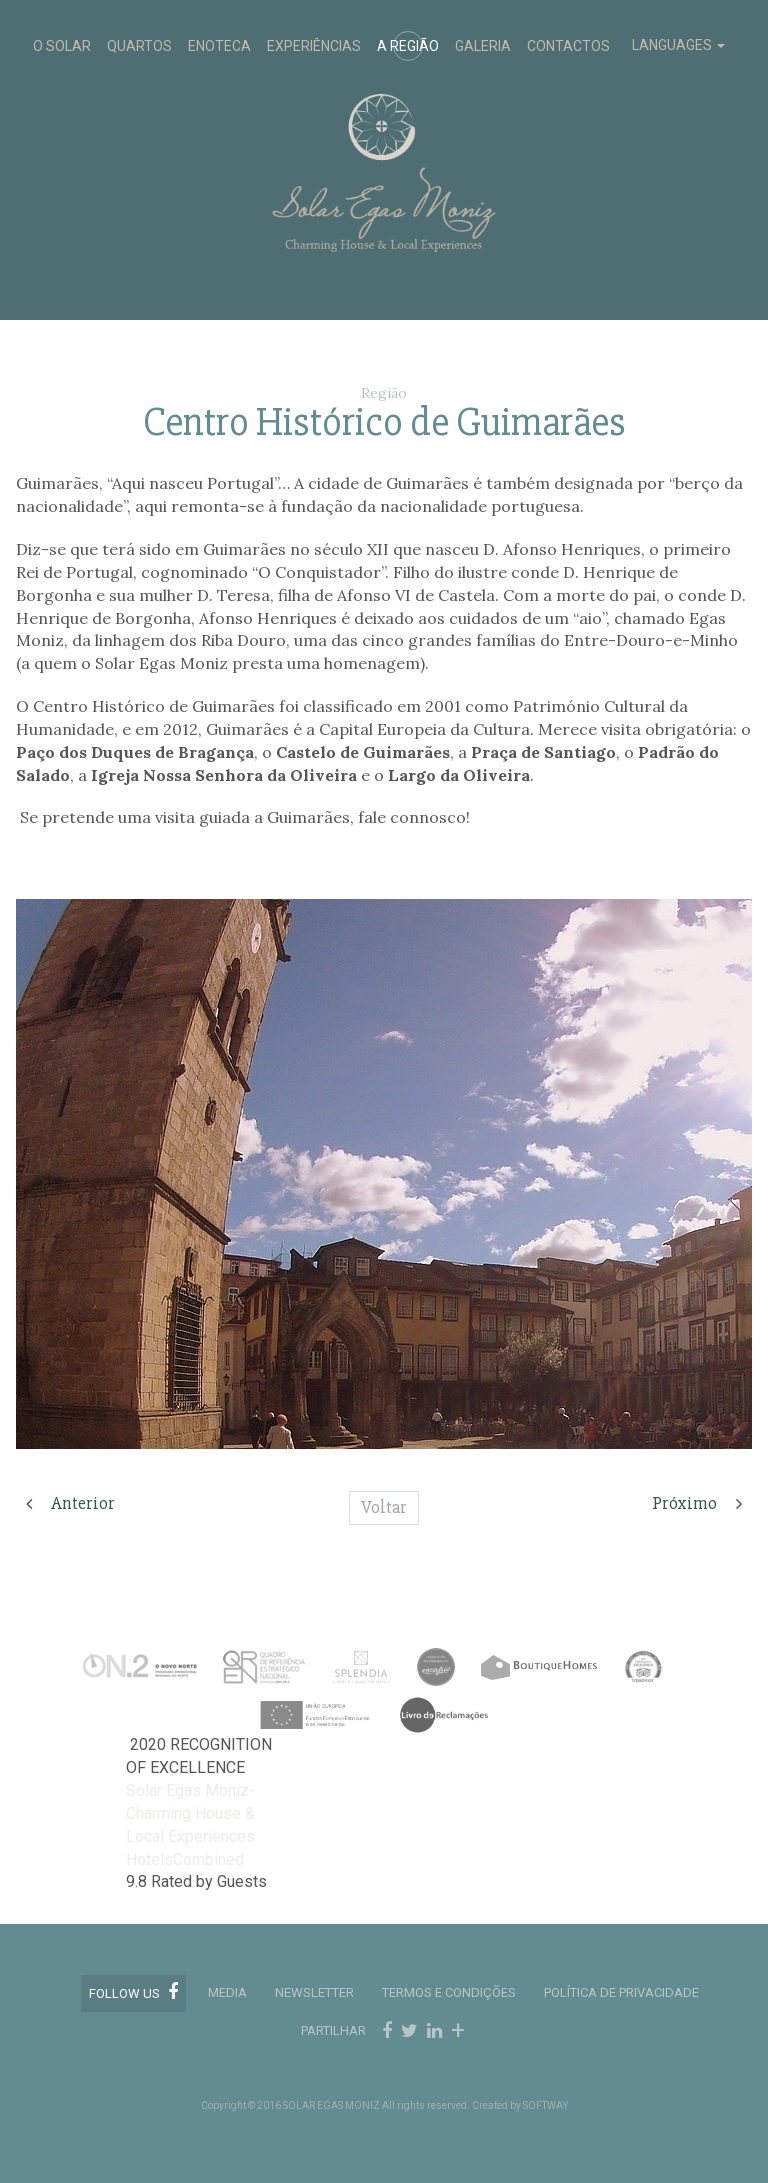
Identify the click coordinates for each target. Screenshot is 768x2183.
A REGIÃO (408, 46)
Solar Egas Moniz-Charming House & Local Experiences (190, 1813)
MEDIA (227, 1992)
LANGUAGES (678, 45)
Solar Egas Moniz (384, 91)
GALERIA (483, 46)
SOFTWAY (545, 2105)
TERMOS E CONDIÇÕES (449, 1992)
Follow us (133, 1992)
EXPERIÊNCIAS (314, 46)
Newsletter (314, 1992)
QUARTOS (139, 46)
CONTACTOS (568, 46)
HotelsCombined (185, 1859)
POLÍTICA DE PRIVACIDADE (621, 1992)
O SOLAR (62, 46)
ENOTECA (219, 46)
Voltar (384, 1507)
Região (384, 393)
